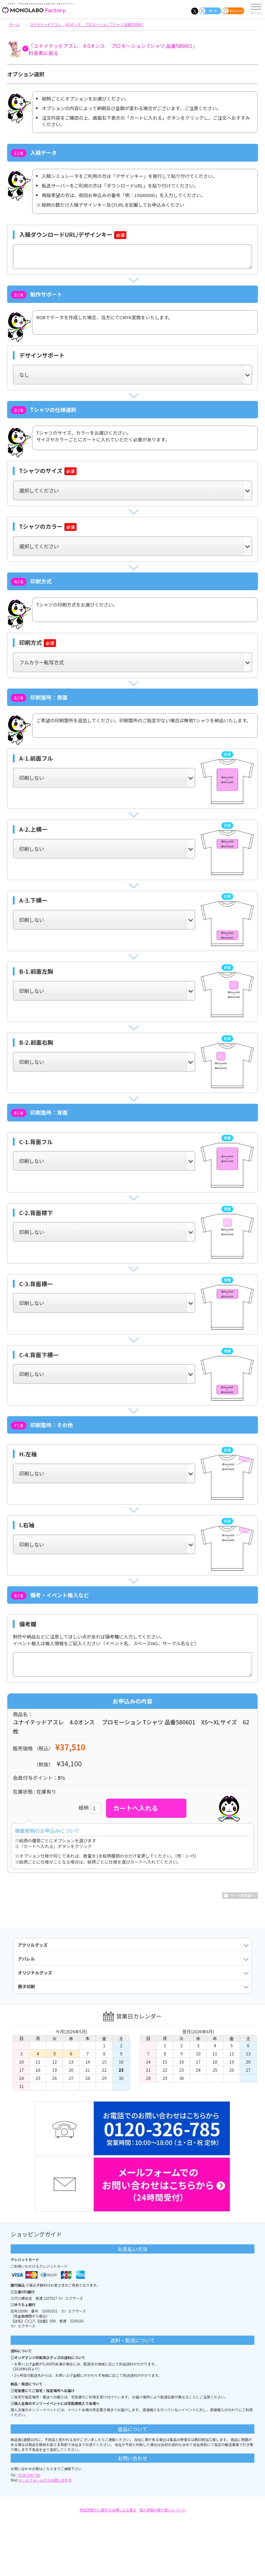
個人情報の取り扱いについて (162, 2509)
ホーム (14, 24)
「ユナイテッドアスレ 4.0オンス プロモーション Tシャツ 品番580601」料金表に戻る (112, 49)
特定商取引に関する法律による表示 (108, 2509)
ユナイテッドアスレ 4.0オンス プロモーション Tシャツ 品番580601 (86, 24)
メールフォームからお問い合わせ (45, 2480)
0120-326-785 (29, 2475)
